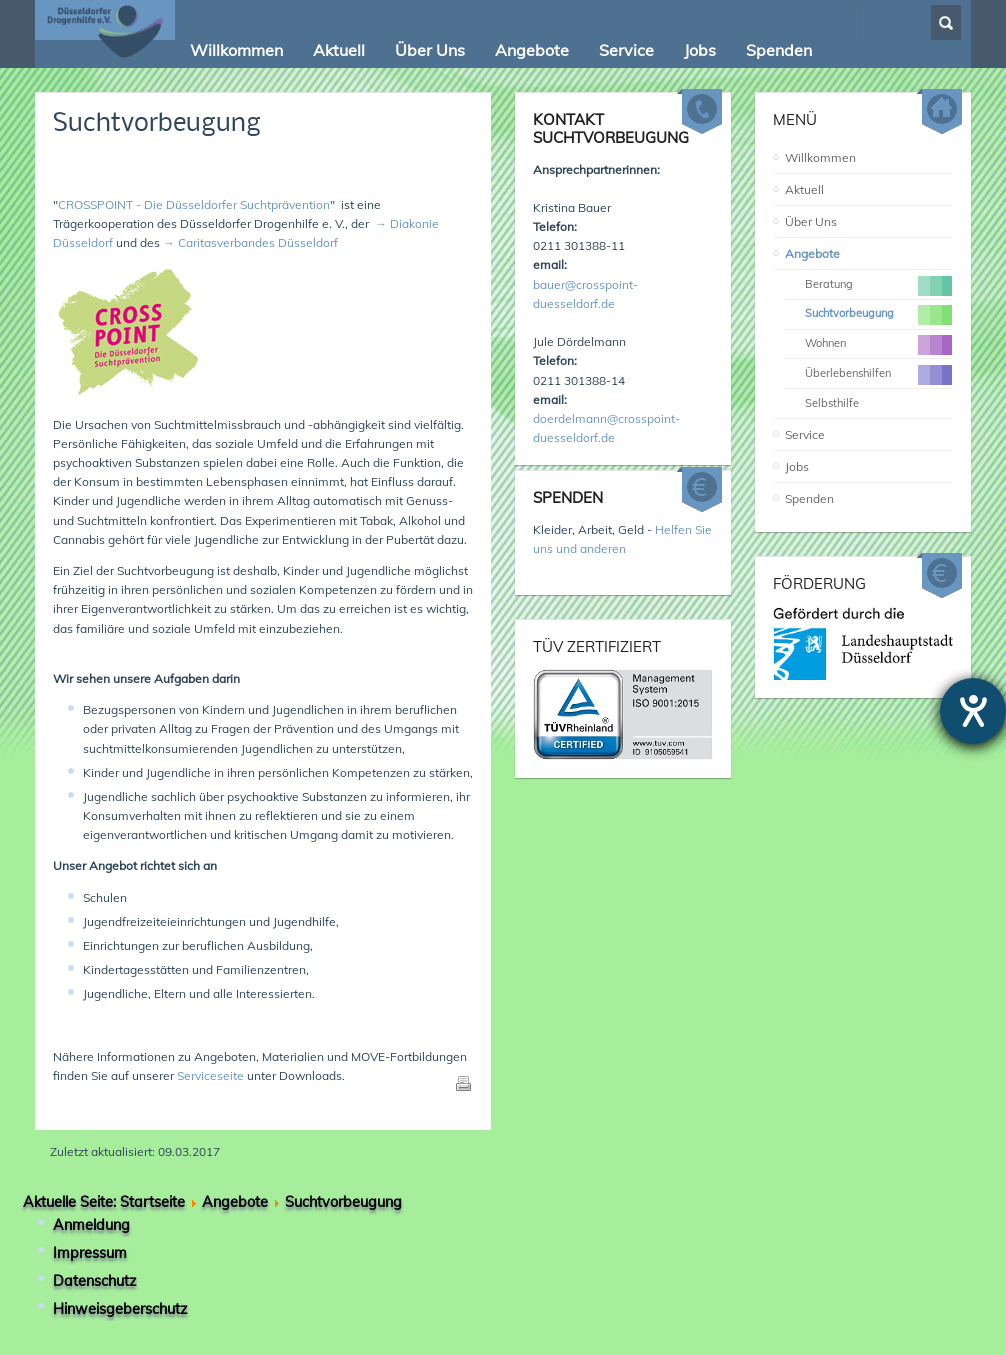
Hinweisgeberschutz (120, 1309)
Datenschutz (94, 1281)
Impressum (90, 1253)
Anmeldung (91, 1225)
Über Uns (811, 221)
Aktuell (804, 189)
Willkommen (820, 157)
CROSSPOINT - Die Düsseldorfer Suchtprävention (194, 204)
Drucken (463, 1083)
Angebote (812, 253)
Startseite (152, 1202)
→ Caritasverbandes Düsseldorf (250, 242)
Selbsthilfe (832, 403)
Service (805, 434)
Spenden (809, 498)
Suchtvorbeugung (157, 124)
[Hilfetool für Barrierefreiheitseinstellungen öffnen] (973, 711)
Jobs (797, 466)
